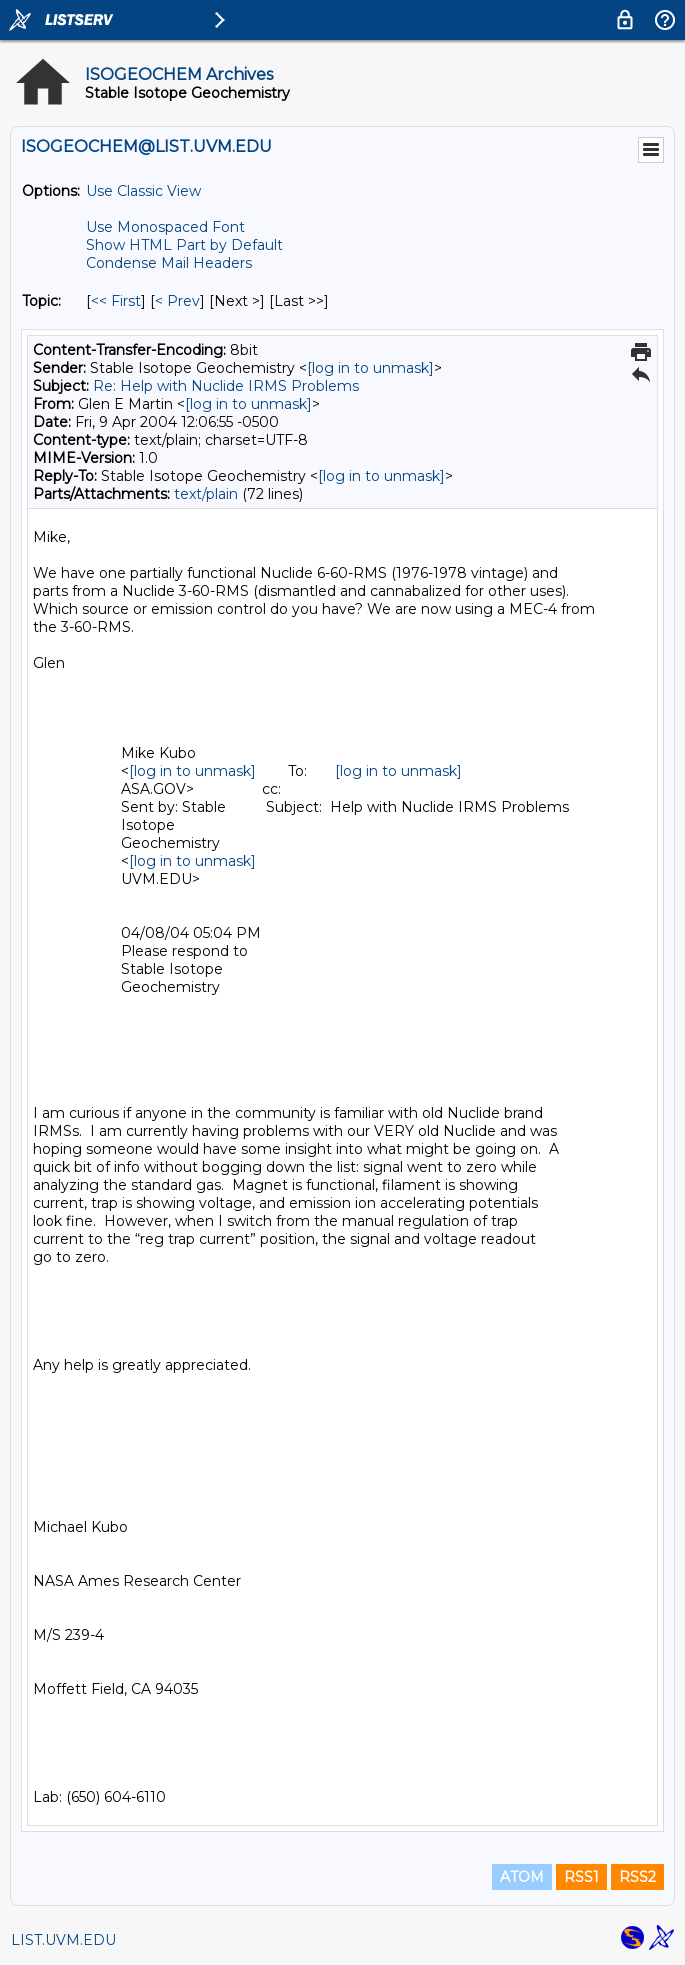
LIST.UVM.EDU (63, 1940)
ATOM (522, 1877)
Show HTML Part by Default (184, 245)
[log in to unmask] (370, 368)
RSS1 (581, 1877)
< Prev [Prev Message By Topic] (177, 301)
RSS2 (637, 1877)
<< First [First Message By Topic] (116, 301)
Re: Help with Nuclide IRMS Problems (226, 386)
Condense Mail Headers (169, 263)
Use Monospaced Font (165, 227)
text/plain (206, 494)
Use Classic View (143, 191)
